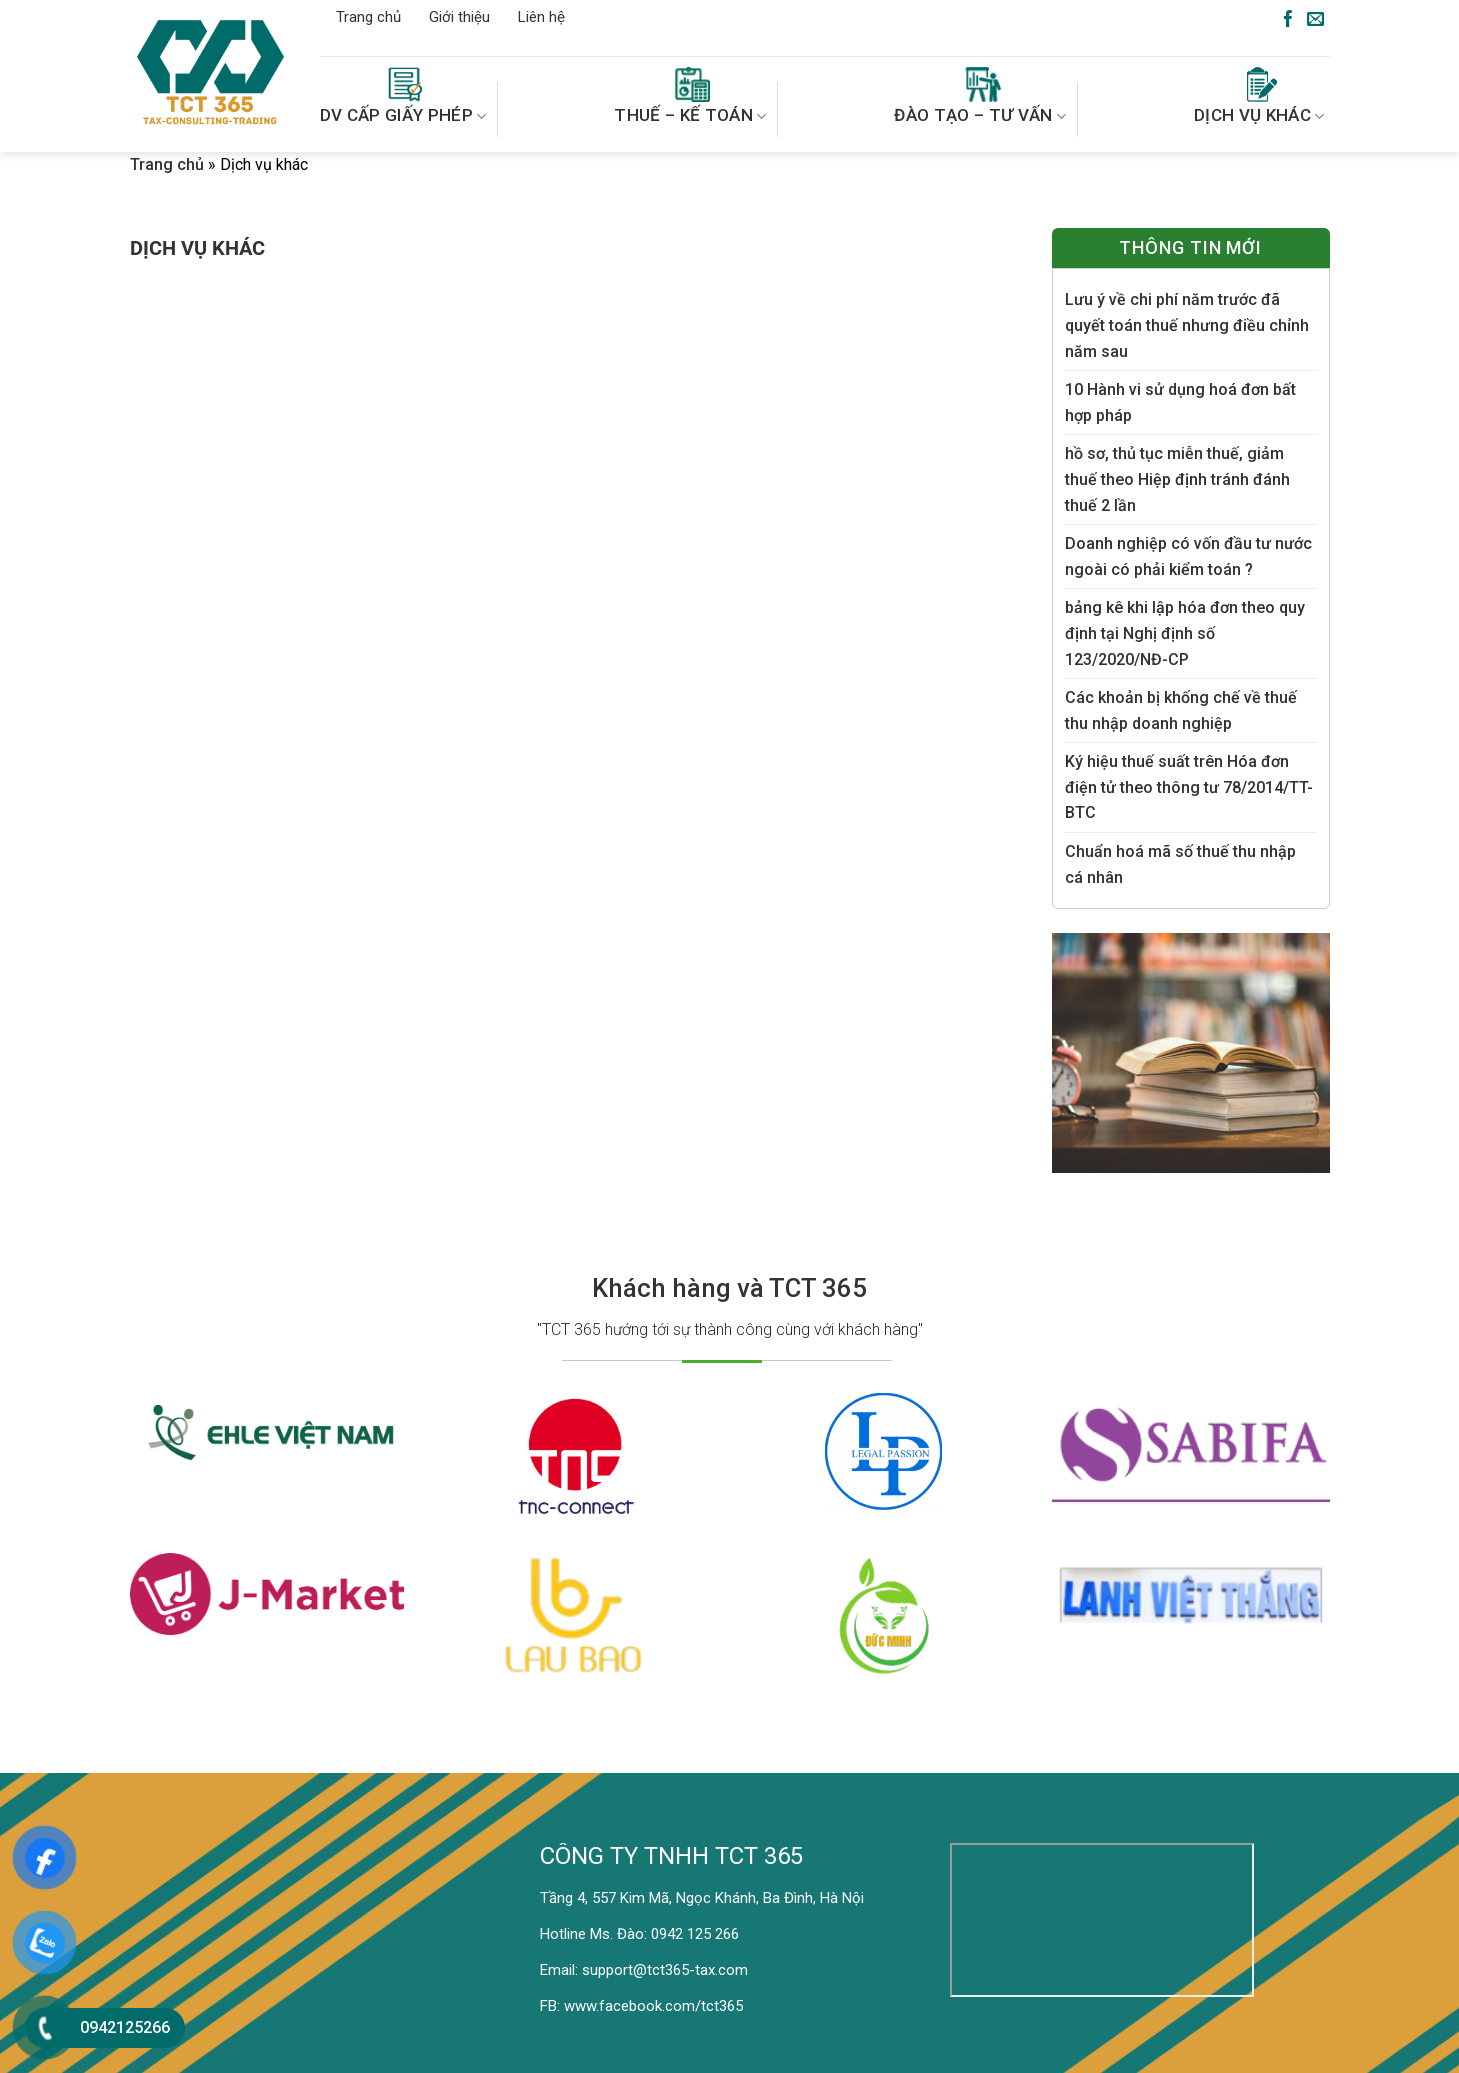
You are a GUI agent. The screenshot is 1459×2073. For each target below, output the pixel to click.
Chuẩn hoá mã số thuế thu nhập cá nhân (1180, 864)
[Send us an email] (1315, 20)
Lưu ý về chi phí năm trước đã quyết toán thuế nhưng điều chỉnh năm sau (1187, 325)
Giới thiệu (459, 17)
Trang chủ (167, 164)
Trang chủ (368, 17)
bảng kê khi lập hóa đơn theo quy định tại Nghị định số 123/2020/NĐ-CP (1185, 633)
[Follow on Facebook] (1288, 20)
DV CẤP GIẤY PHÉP (403, 96)
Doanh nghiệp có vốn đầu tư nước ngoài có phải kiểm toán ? (1188, 556)
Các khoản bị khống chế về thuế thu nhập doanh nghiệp (1181, 710)
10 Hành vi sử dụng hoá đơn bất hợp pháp (1180, 402)
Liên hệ (541, 17)
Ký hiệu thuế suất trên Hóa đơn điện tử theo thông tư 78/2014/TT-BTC (1189, 787)
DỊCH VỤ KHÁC (1259, 96)
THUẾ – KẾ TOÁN (690, 96)
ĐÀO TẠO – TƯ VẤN (980, 96)
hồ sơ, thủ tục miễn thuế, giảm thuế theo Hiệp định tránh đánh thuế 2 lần (1177, 479)
